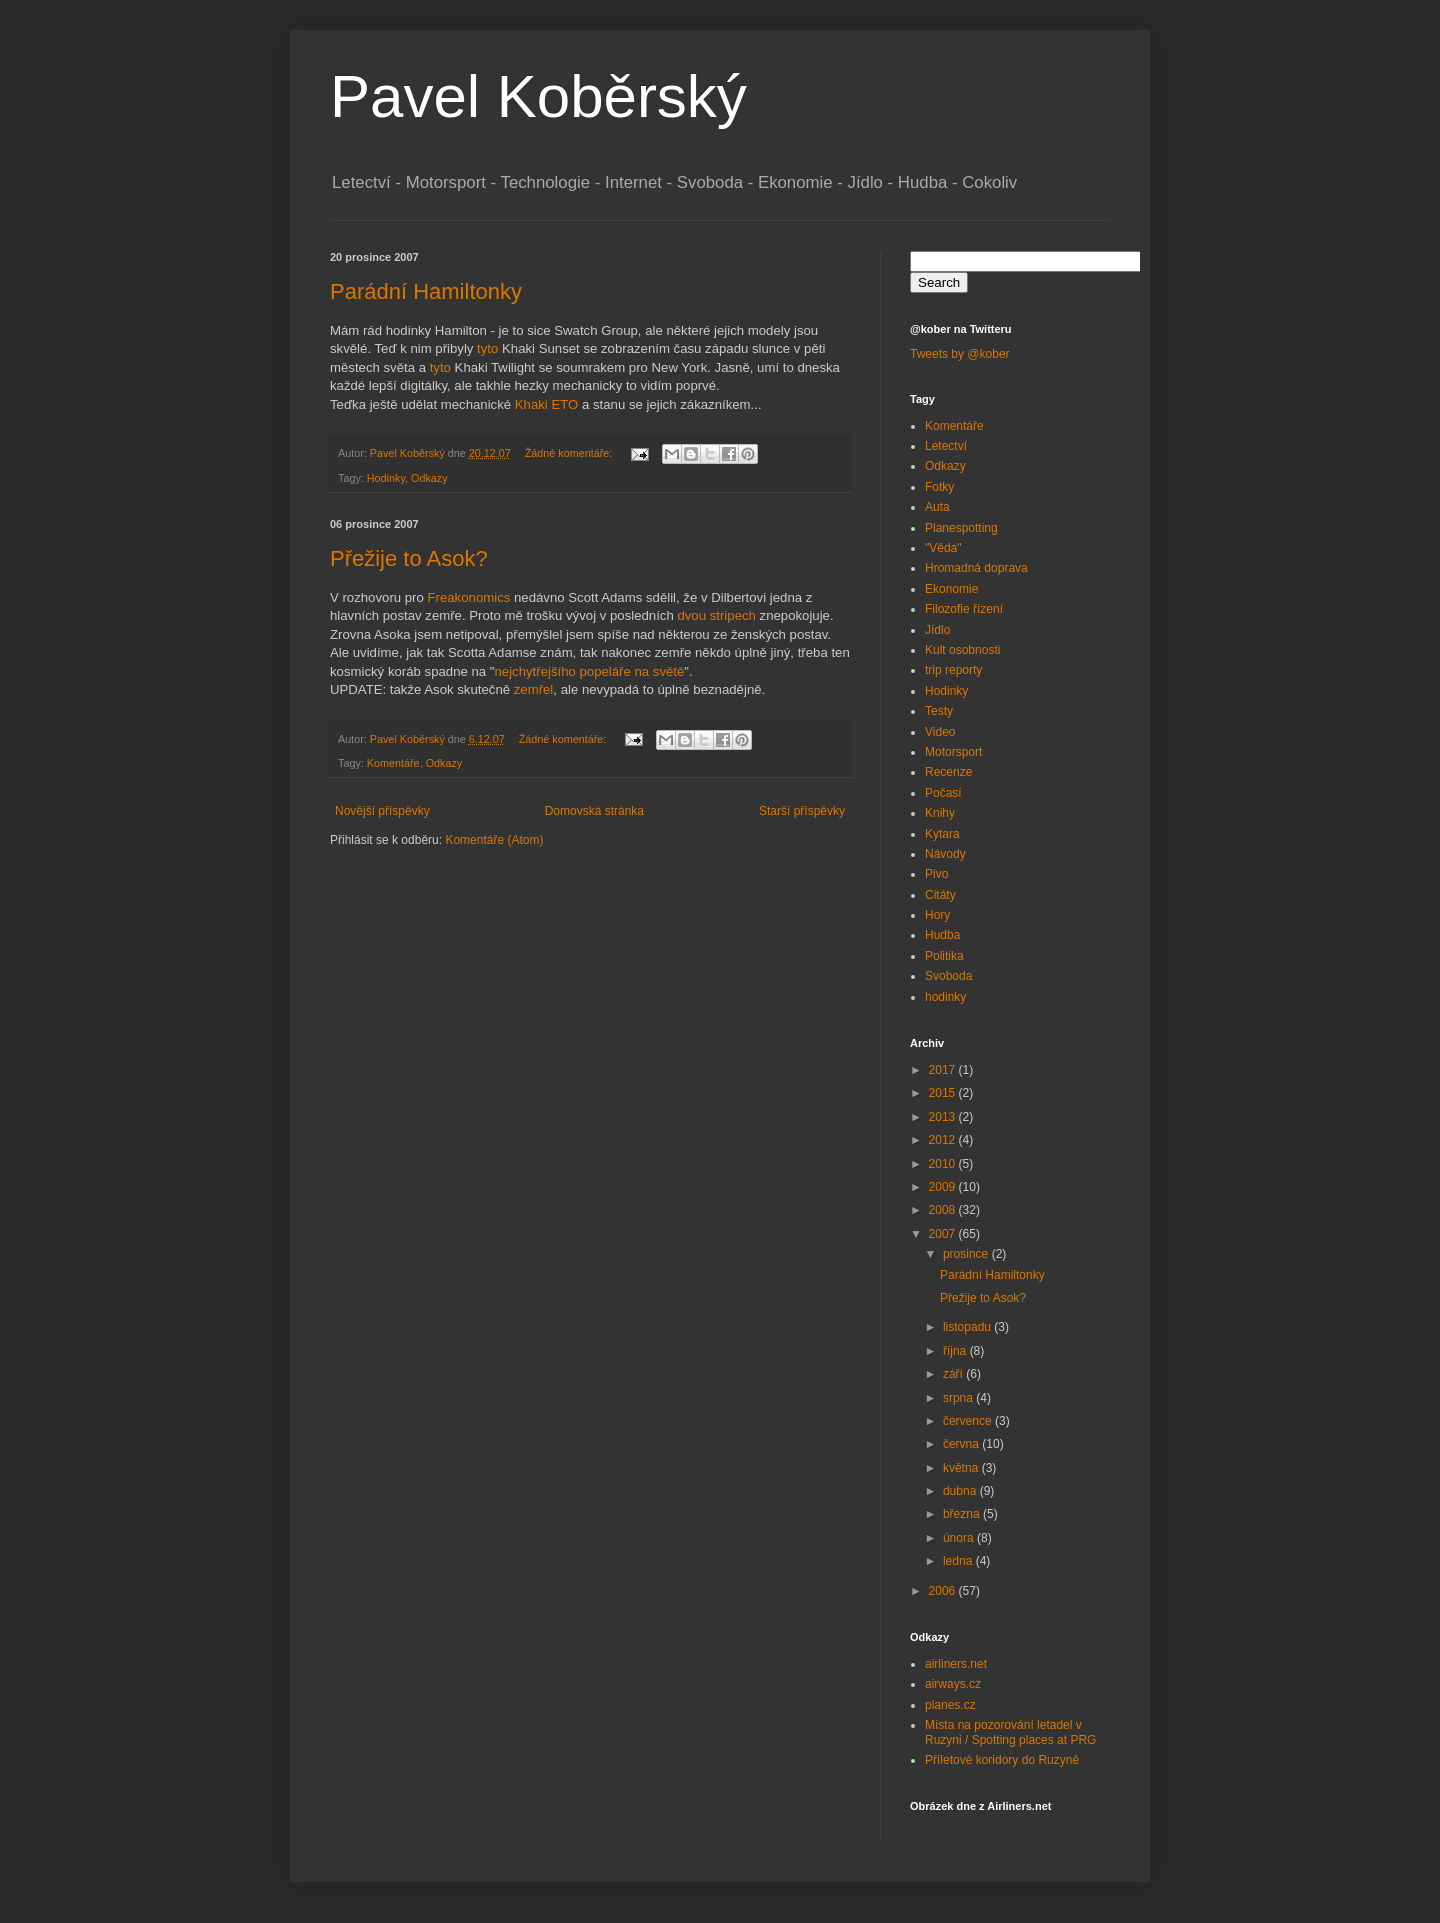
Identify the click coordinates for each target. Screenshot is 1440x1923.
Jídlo (937, 630)
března (963, 1514)
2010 (944, 1164)
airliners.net (956, 1664)
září (954, 1374)
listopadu (968, 1327)
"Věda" (943, 548)
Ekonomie (951, 589)
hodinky (945, 997)
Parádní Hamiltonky (426, 291)
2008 (944, 1210)
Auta (937, 507)
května (962, 1468)
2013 (944, 1117)
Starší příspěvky (802, 811)
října (956, 1351)
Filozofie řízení (964, 609)
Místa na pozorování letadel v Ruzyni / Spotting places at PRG (1010, 1732)
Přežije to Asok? (409, 558)
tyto (487, 348)
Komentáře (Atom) (494, 840)
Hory (937, 915)
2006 (944, 1591)
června (962, 1444)
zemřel (534, 689)
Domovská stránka (594, 811)
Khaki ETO (547, 404)
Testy (939, 711)
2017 (944, 1070)
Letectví (946, 446)
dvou (691, 615)
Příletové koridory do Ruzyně (1002, 1760)
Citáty (940, 895)
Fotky (939, 487)
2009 (944, 1187)
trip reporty (953, 670)
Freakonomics (469, 597)
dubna (961, 1491)
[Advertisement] (564, 909)
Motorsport (953, 752)
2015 (944, 1093)
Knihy (940, 813)
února (960, 1538)
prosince (967, 1254)
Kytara (942, 834)
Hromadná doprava (976, 568)
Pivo (936, 874)
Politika (944, 956)
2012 (944, 1140)
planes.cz (950, 1705)
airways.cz (953, 1684)
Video (940, 732)
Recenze (948, 772)
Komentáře (393, 763)
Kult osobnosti (962, 650)
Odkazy (429, 478)
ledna (959, 1561)
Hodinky (386, 478)
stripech (733, 615)
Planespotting (961, 528)
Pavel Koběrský (538, 96)
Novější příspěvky (382, 811)
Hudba (942, 935)
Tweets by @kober (960, 354)
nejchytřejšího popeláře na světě (589, 671)
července (969, 1421)
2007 (944, 1234)
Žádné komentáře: (570, 453)
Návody (945, 854)
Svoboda (948, 976)
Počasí (943, 793)
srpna (959, 1398)
